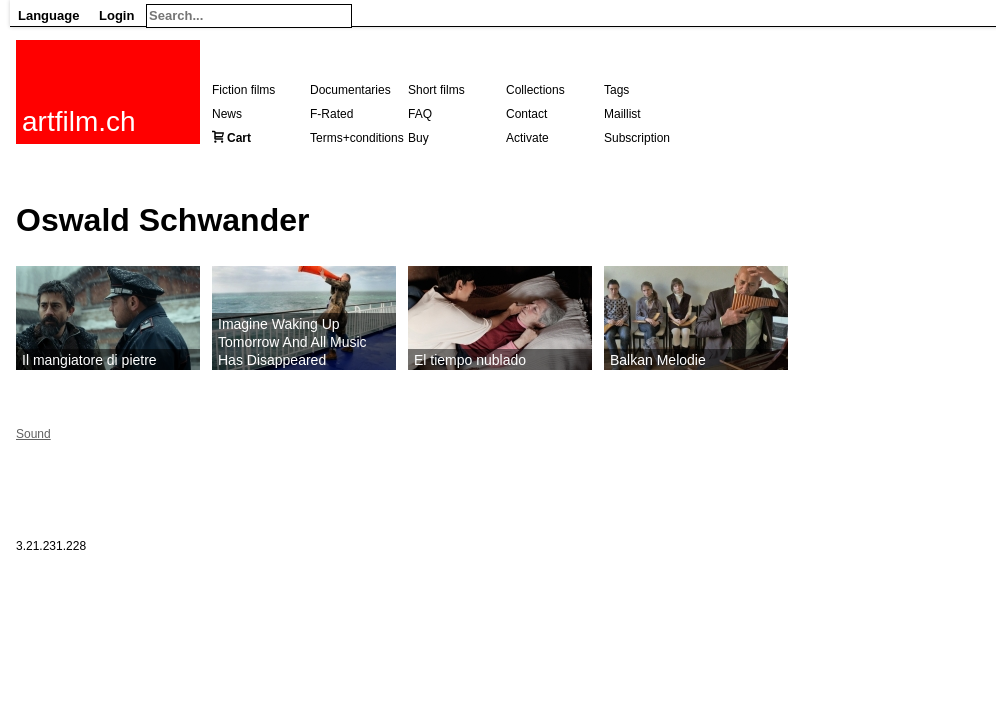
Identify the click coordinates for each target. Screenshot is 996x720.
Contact (526, 114)
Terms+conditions (357, 138)
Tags (616, 90)
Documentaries (350, 90)
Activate (527, 138)
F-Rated (331, 114)
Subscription (637, 138)
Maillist (622, 114)
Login (116, 15)
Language (48, 15)
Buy (418, 138)
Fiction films (243, 90)
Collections (535, 90)
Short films (436, 90)
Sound (33, 434)
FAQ (420, 114)
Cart (239, 138)
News (227, 114)
